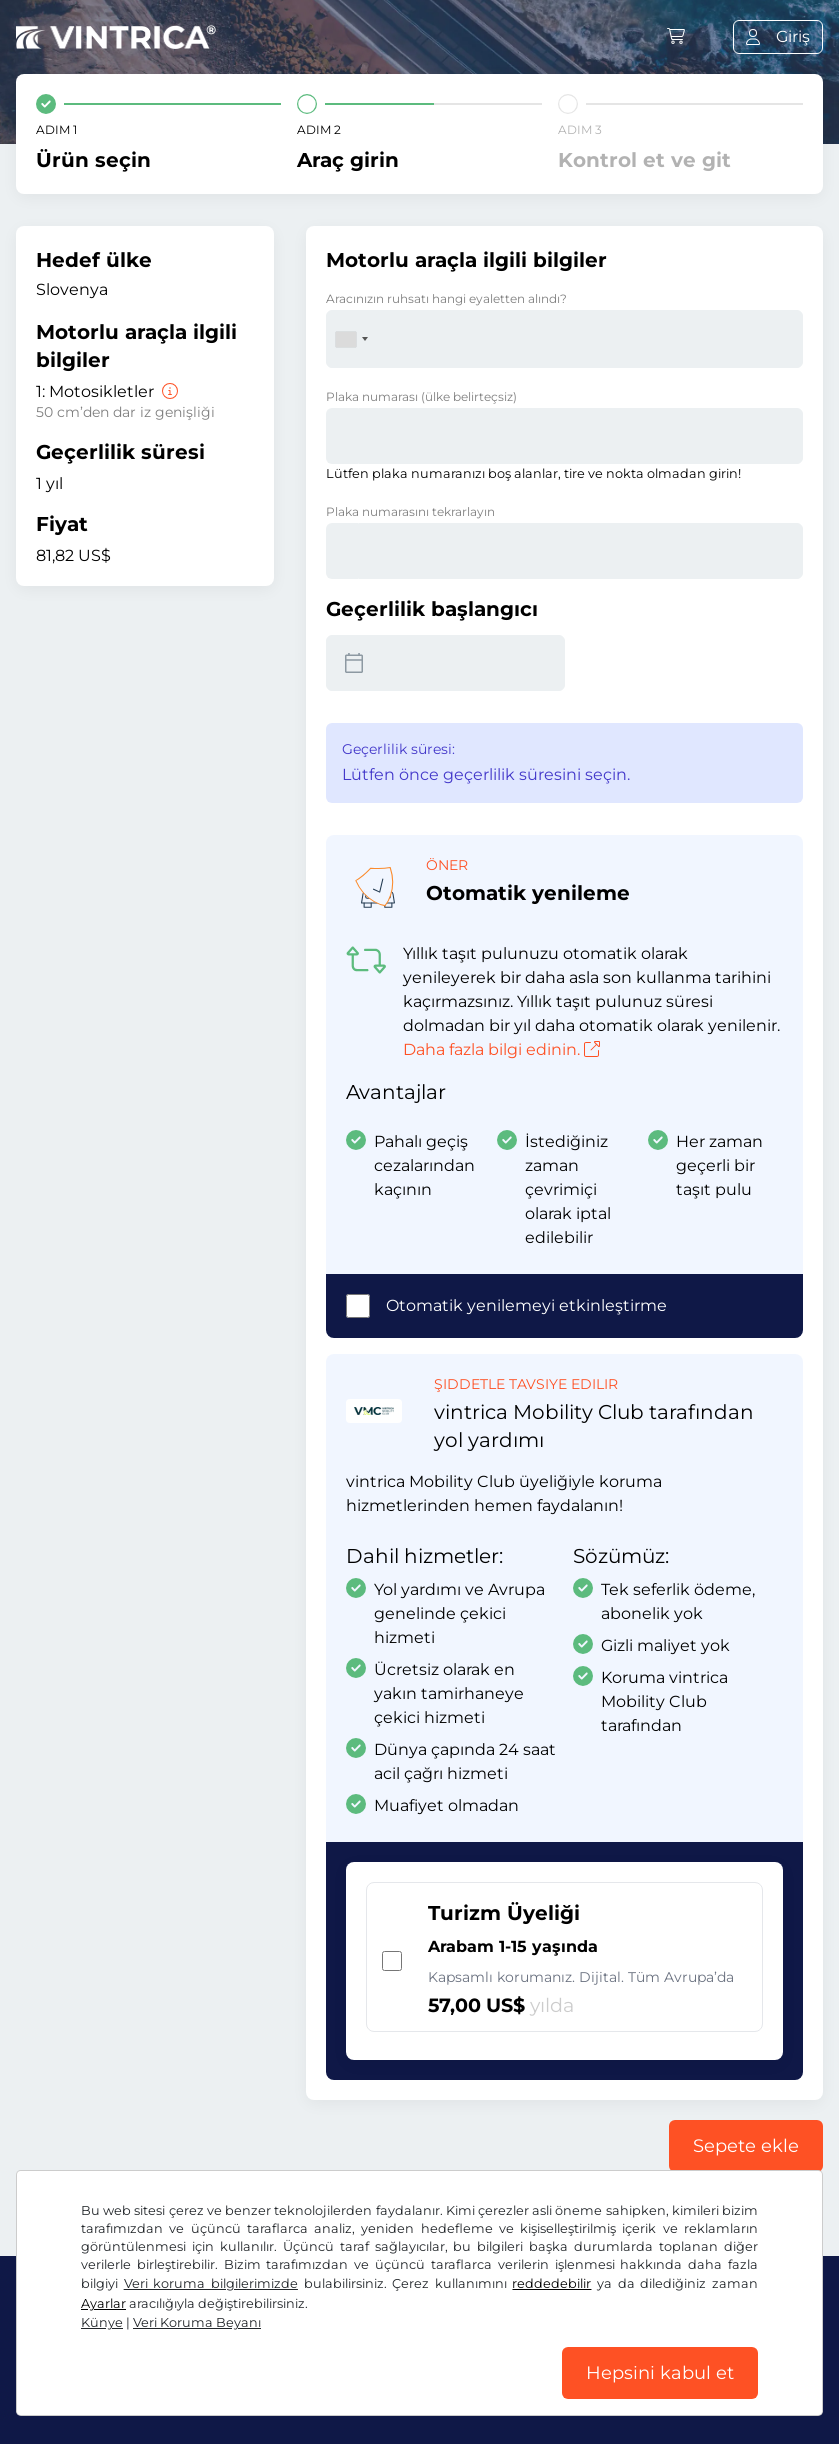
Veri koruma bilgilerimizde (211, 2283)
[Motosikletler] (168, 391)
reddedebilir (551, 2283)
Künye (102, 2322)
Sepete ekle (746, 2146)
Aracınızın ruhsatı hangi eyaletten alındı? (446, 298)
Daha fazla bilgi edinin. (501, 1049)
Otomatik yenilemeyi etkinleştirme (526, 1305)
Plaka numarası (421, 396)
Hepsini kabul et (660, 2373)
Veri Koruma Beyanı (197, 2322)
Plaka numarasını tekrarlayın (410, 511)
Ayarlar (103, 2303)
